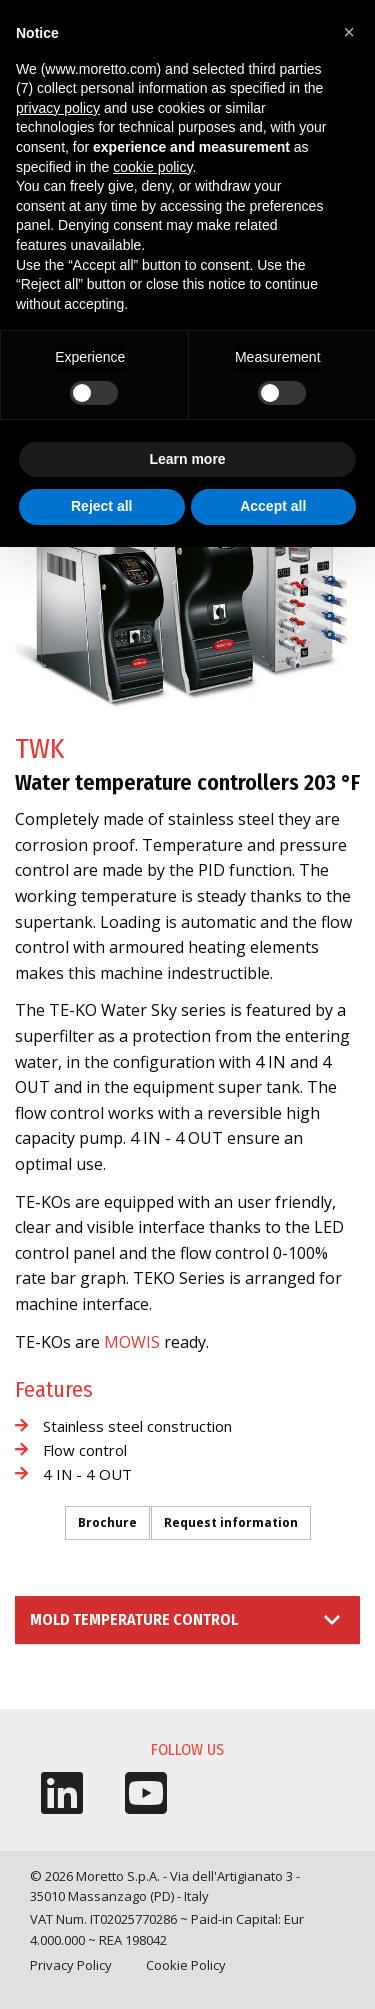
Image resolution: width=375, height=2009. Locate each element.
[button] (349, 32)
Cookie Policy (186, 1965)
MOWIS (132, 1342)
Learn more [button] (187, 459)
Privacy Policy (71, 1965)
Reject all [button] (101, 506)
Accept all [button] (273, 506)
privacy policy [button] (58, 108)
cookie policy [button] (152, 167)
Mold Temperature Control (134, 1619)
